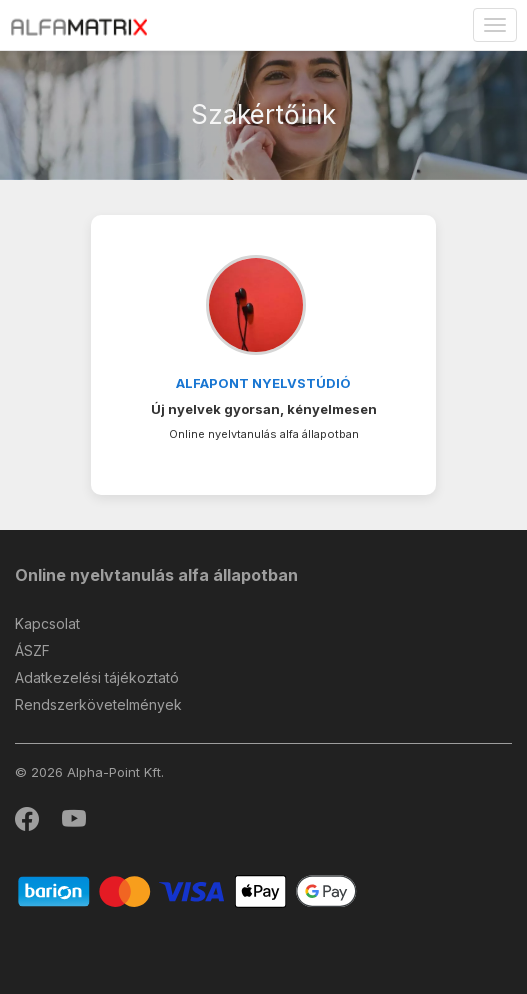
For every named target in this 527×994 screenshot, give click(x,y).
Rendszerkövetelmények (98, 704)
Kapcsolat (47, 623)
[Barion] (187, 890)
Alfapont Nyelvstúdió (263, 383)
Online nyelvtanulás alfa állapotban (156, 575)
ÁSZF (32, 650)
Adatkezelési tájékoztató (97, 677)
